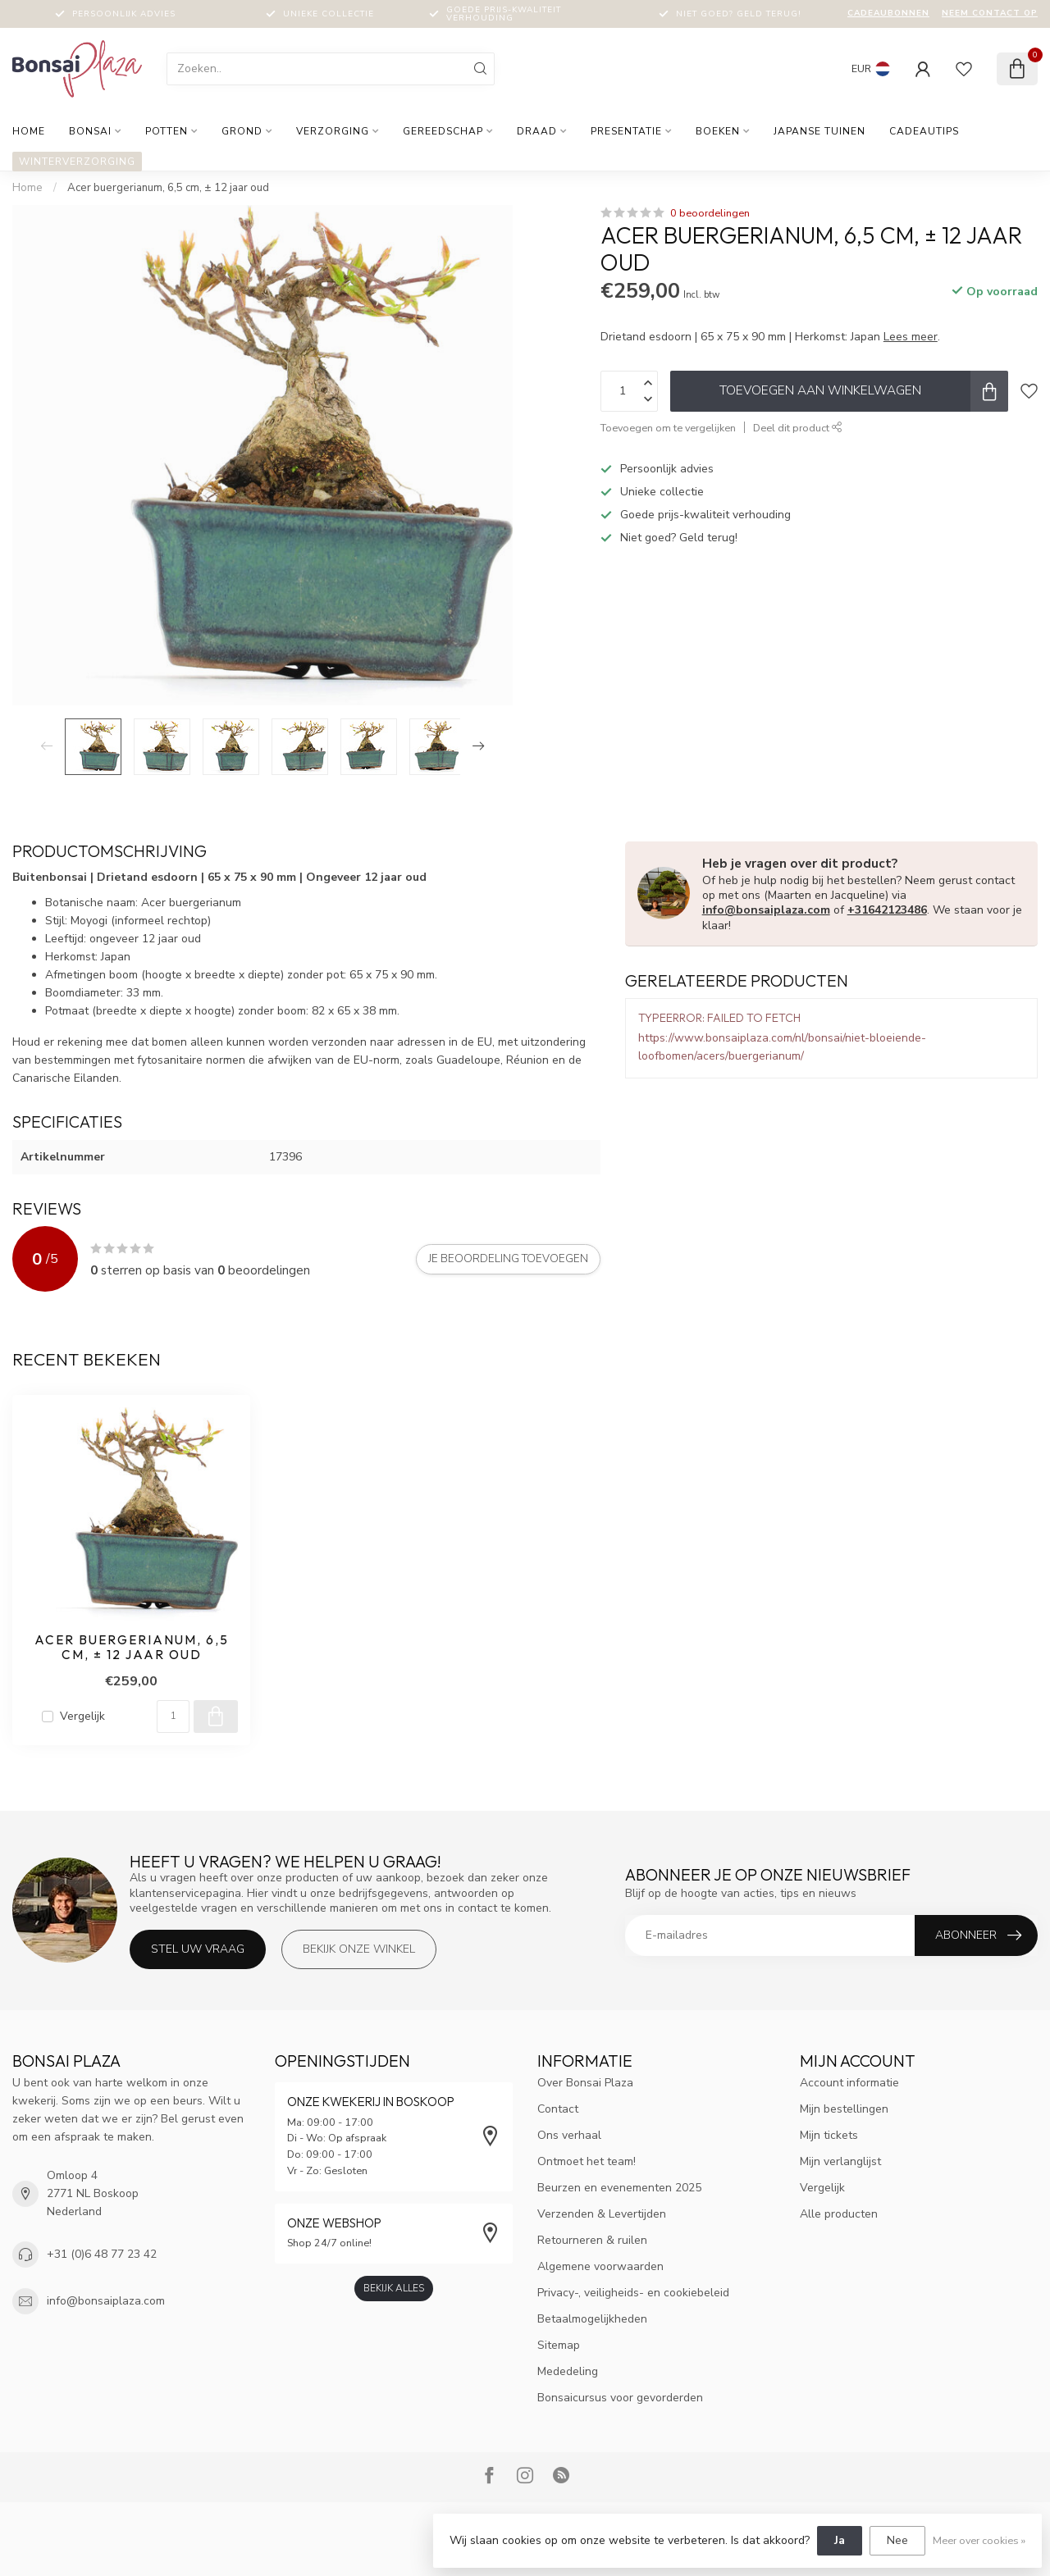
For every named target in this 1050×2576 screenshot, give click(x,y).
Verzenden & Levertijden (601, 2214)
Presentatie (626, 131)
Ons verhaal (569, 2135)
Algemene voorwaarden (600, 2266)
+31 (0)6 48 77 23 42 (102, 2254)
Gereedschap (443, 131)
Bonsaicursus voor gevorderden (620, 2397)
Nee (897, 2540)
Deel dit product (797, 428)
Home (28, 131)
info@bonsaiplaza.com (766, 910)
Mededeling (567, 2371)
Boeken (718, 131)
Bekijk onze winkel (359, 1949)
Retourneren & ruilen (592, 2240)
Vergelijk (82, 1716)
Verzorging (332, 131)
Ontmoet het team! (586, 2161)
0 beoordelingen (710, 213)
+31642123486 (887, 910)
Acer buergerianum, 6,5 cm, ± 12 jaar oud (168, 187)
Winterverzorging (77, 161)
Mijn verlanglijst (840, 2161)
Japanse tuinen (819, 131)
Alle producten (839, 2214)
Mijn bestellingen (844, 2109)
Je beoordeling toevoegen (508, 1259)
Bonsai (90, 131)
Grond (241, 131)
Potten (166, 131)
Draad (537, 131)
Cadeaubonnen (888, 13)
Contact (557, 2109)
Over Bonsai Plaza (585, 2082)
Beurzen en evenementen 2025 (619, 2187)
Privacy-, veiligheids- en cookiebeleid (633, 2292)
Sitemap (558, 2345)
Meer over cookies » (979, 2540)
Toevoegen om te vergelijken (668, 428)
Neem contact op (990, 13)
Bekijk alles (393, 2288)
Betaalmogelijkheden (592, 2319)
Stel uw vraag (197, 1949)
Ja (839, 2540)
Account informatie (849, 2082)
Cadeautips (924, 131)
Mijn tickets (829, 2135)
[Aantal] (173, 1716)
